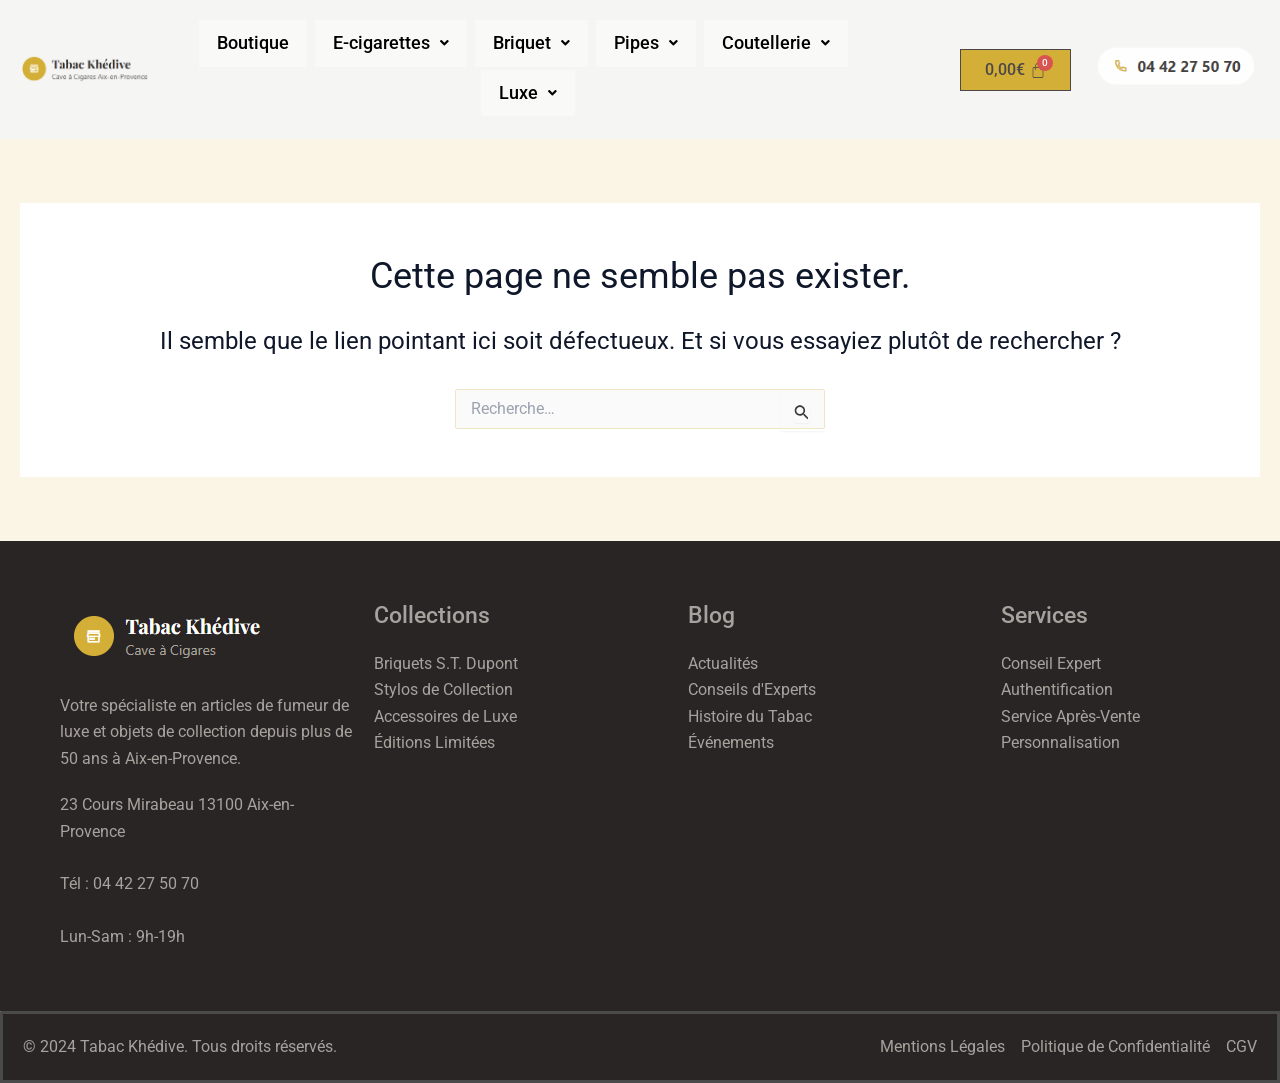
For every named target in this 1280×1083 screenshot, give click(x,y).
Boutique (245, 43)
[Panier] (1015, 70)
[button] (388, 43)
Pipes (651, 43)
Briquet (533, 43)
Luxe (528, 93)
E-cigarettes (388, 43)
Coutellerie (784, 43)
